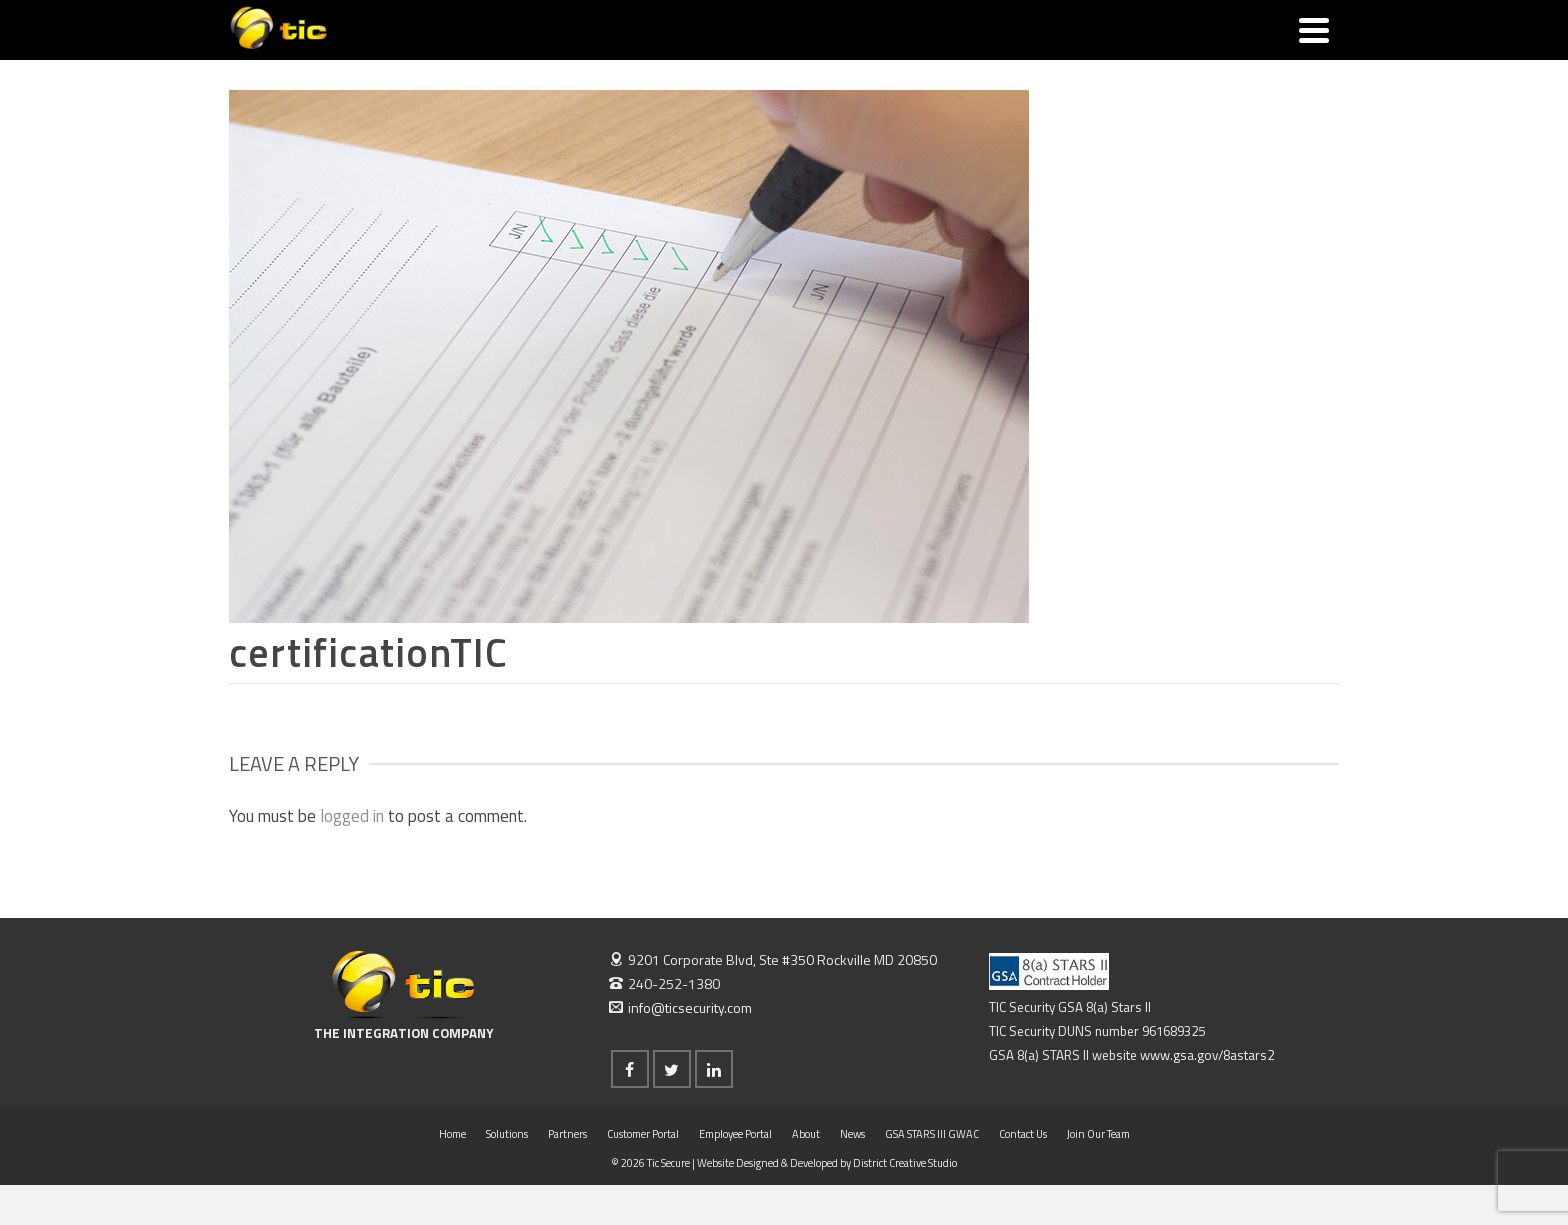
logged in (352, 816)
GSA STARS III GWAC (932, 1134)
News (852, 1134)
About (806, 1134)
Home (452, 1134)
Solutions (507, 1134)
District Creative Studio (905, 1163)
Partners (567, 1134)
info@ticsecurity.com (680, 1007)
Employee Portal (735, 1134)
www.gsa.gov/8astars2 (1207, 1055)
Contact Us (1023, 1134)
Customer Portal (643, 1134)
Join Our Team (1098, 1134)
